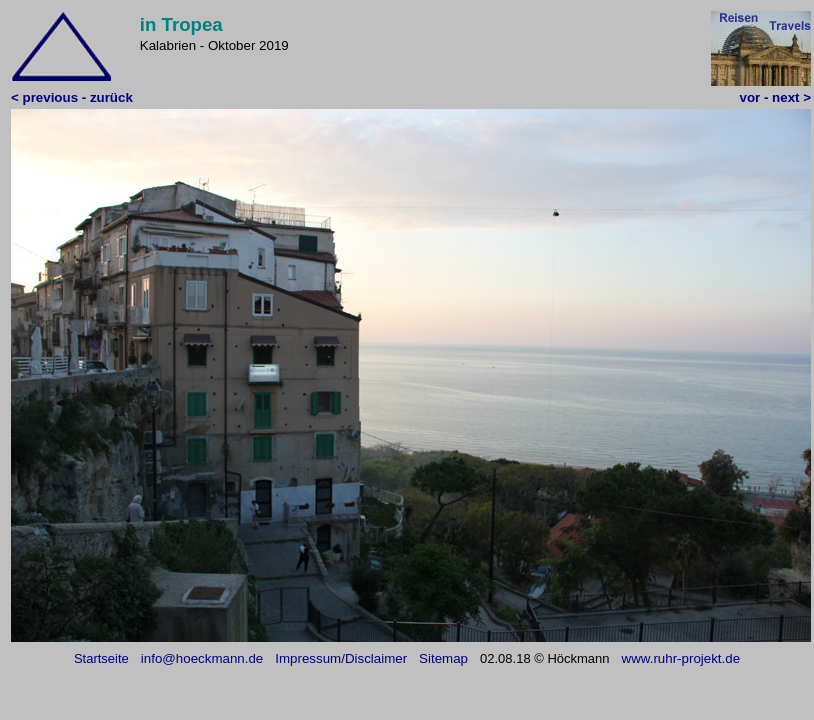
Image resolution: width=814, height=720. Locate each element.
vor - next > (775, 97)
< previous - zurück (72, 97)
